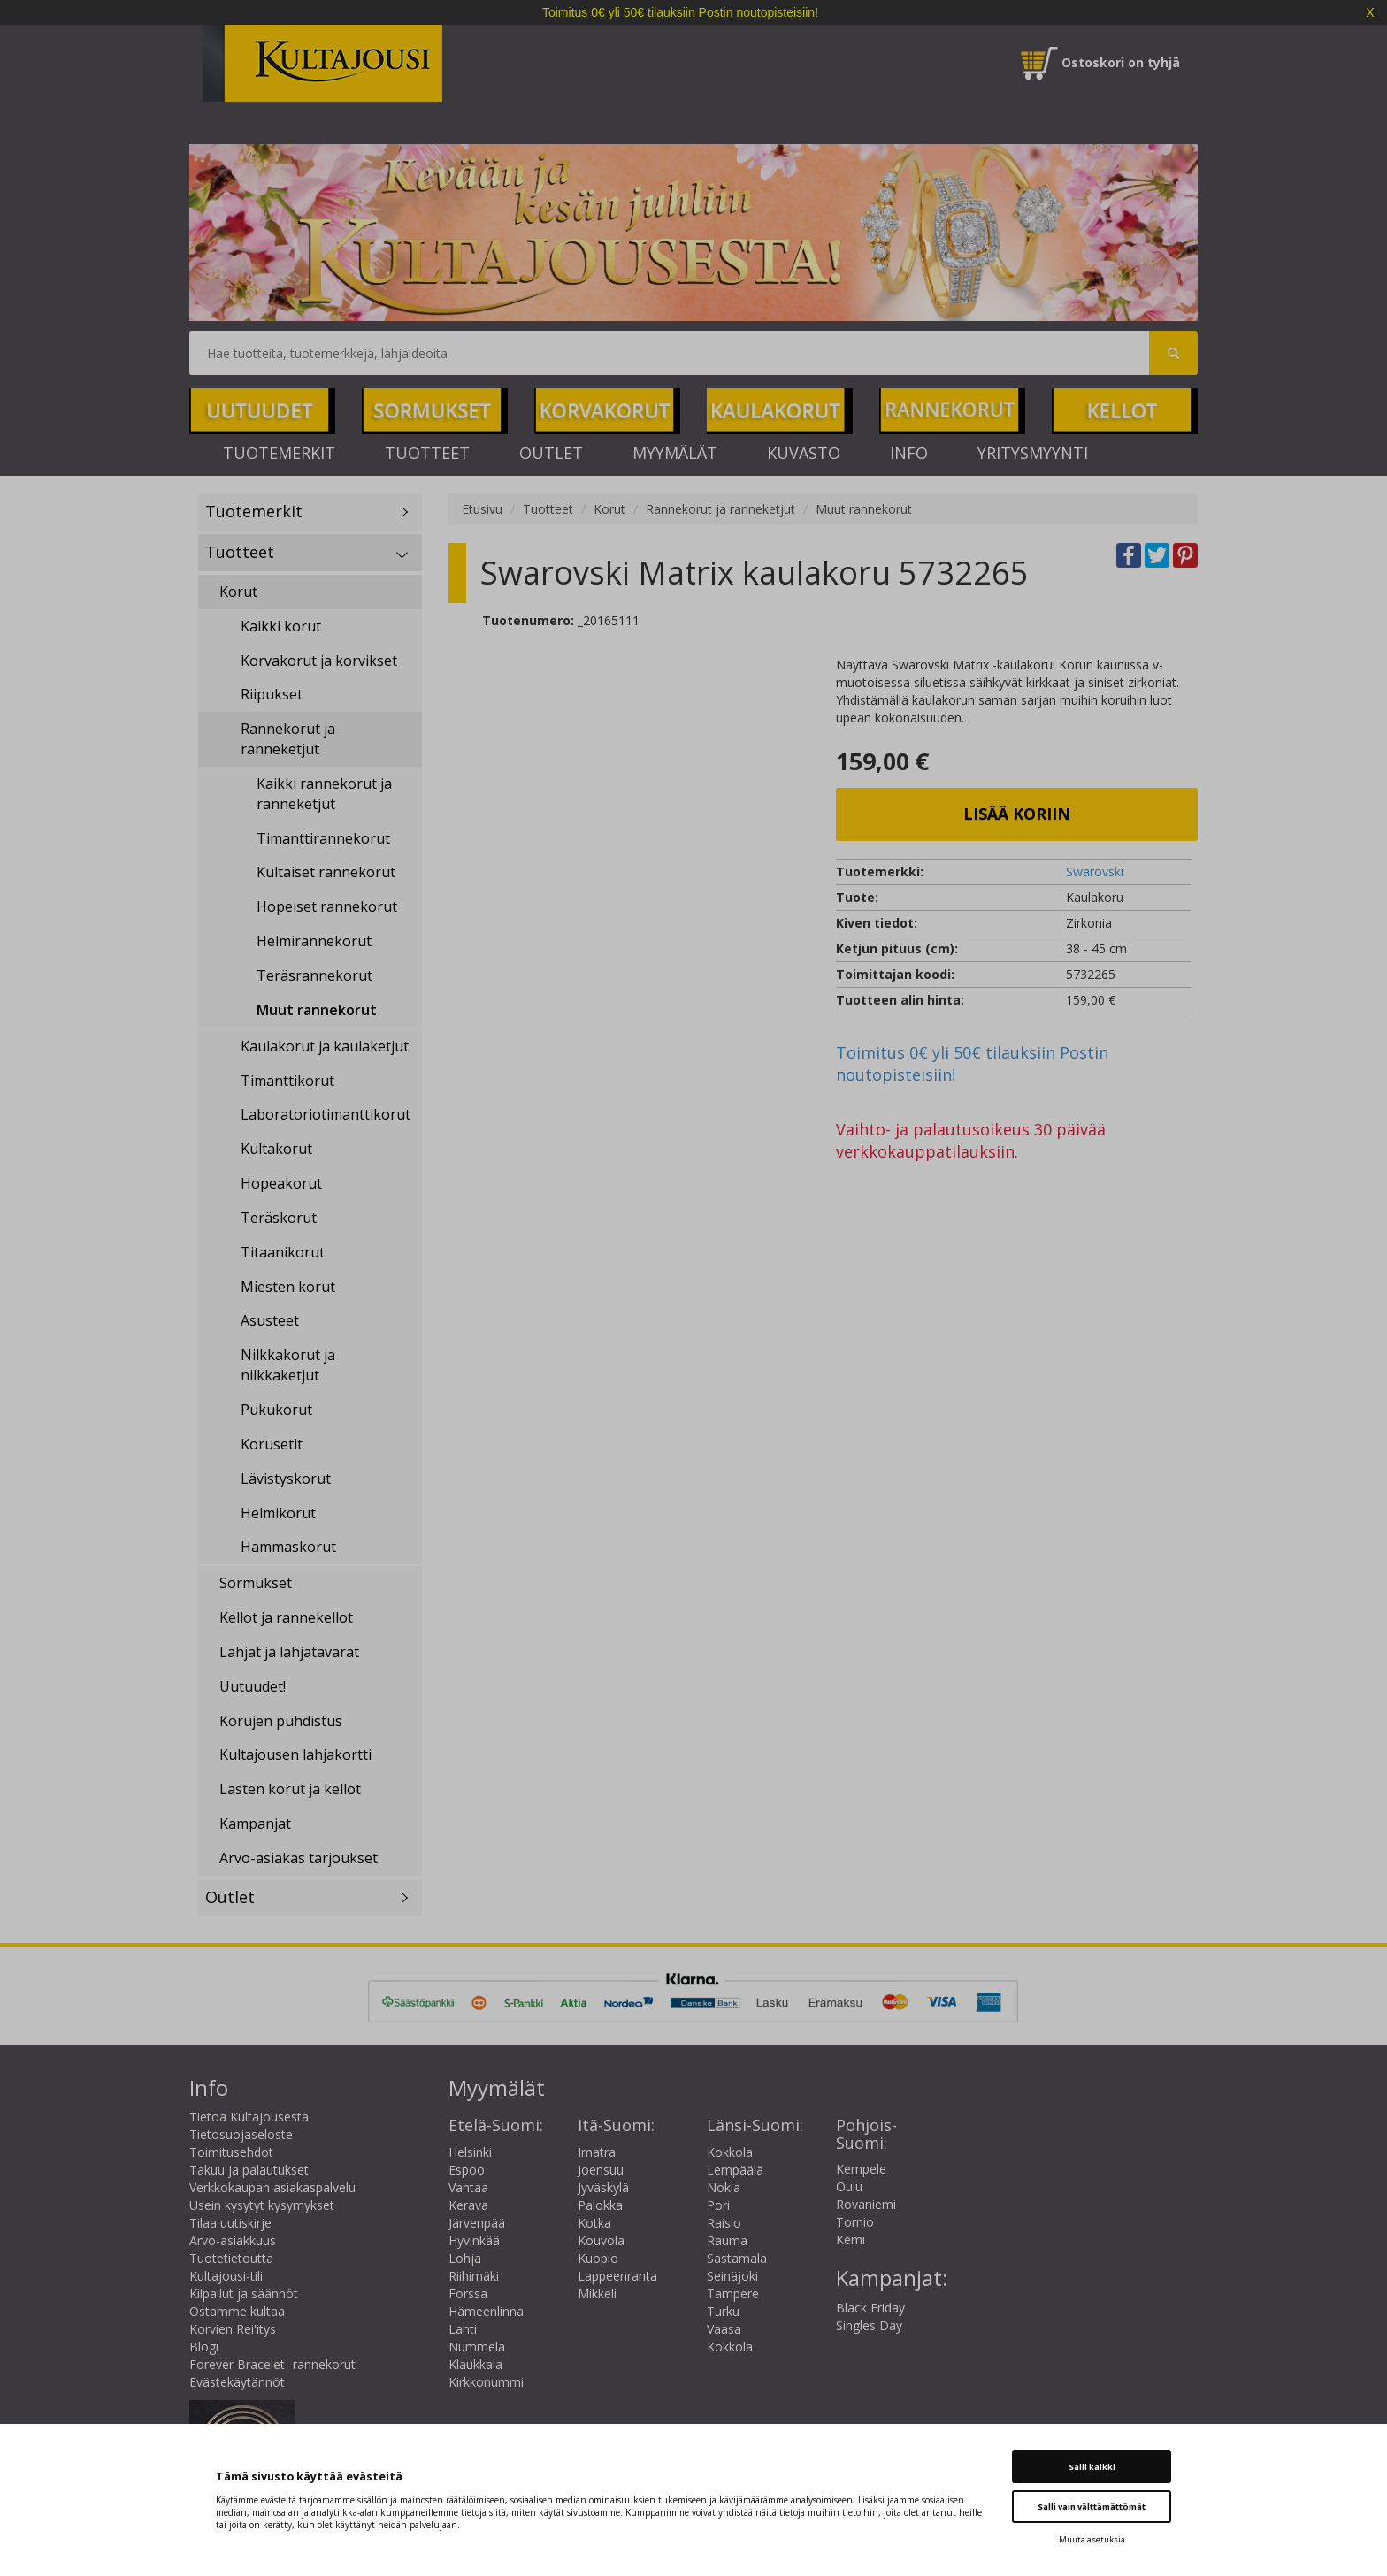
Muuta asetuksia (1092, 2539)
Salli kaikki (1092, 2467)
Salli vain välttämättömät (1092, 2506)
